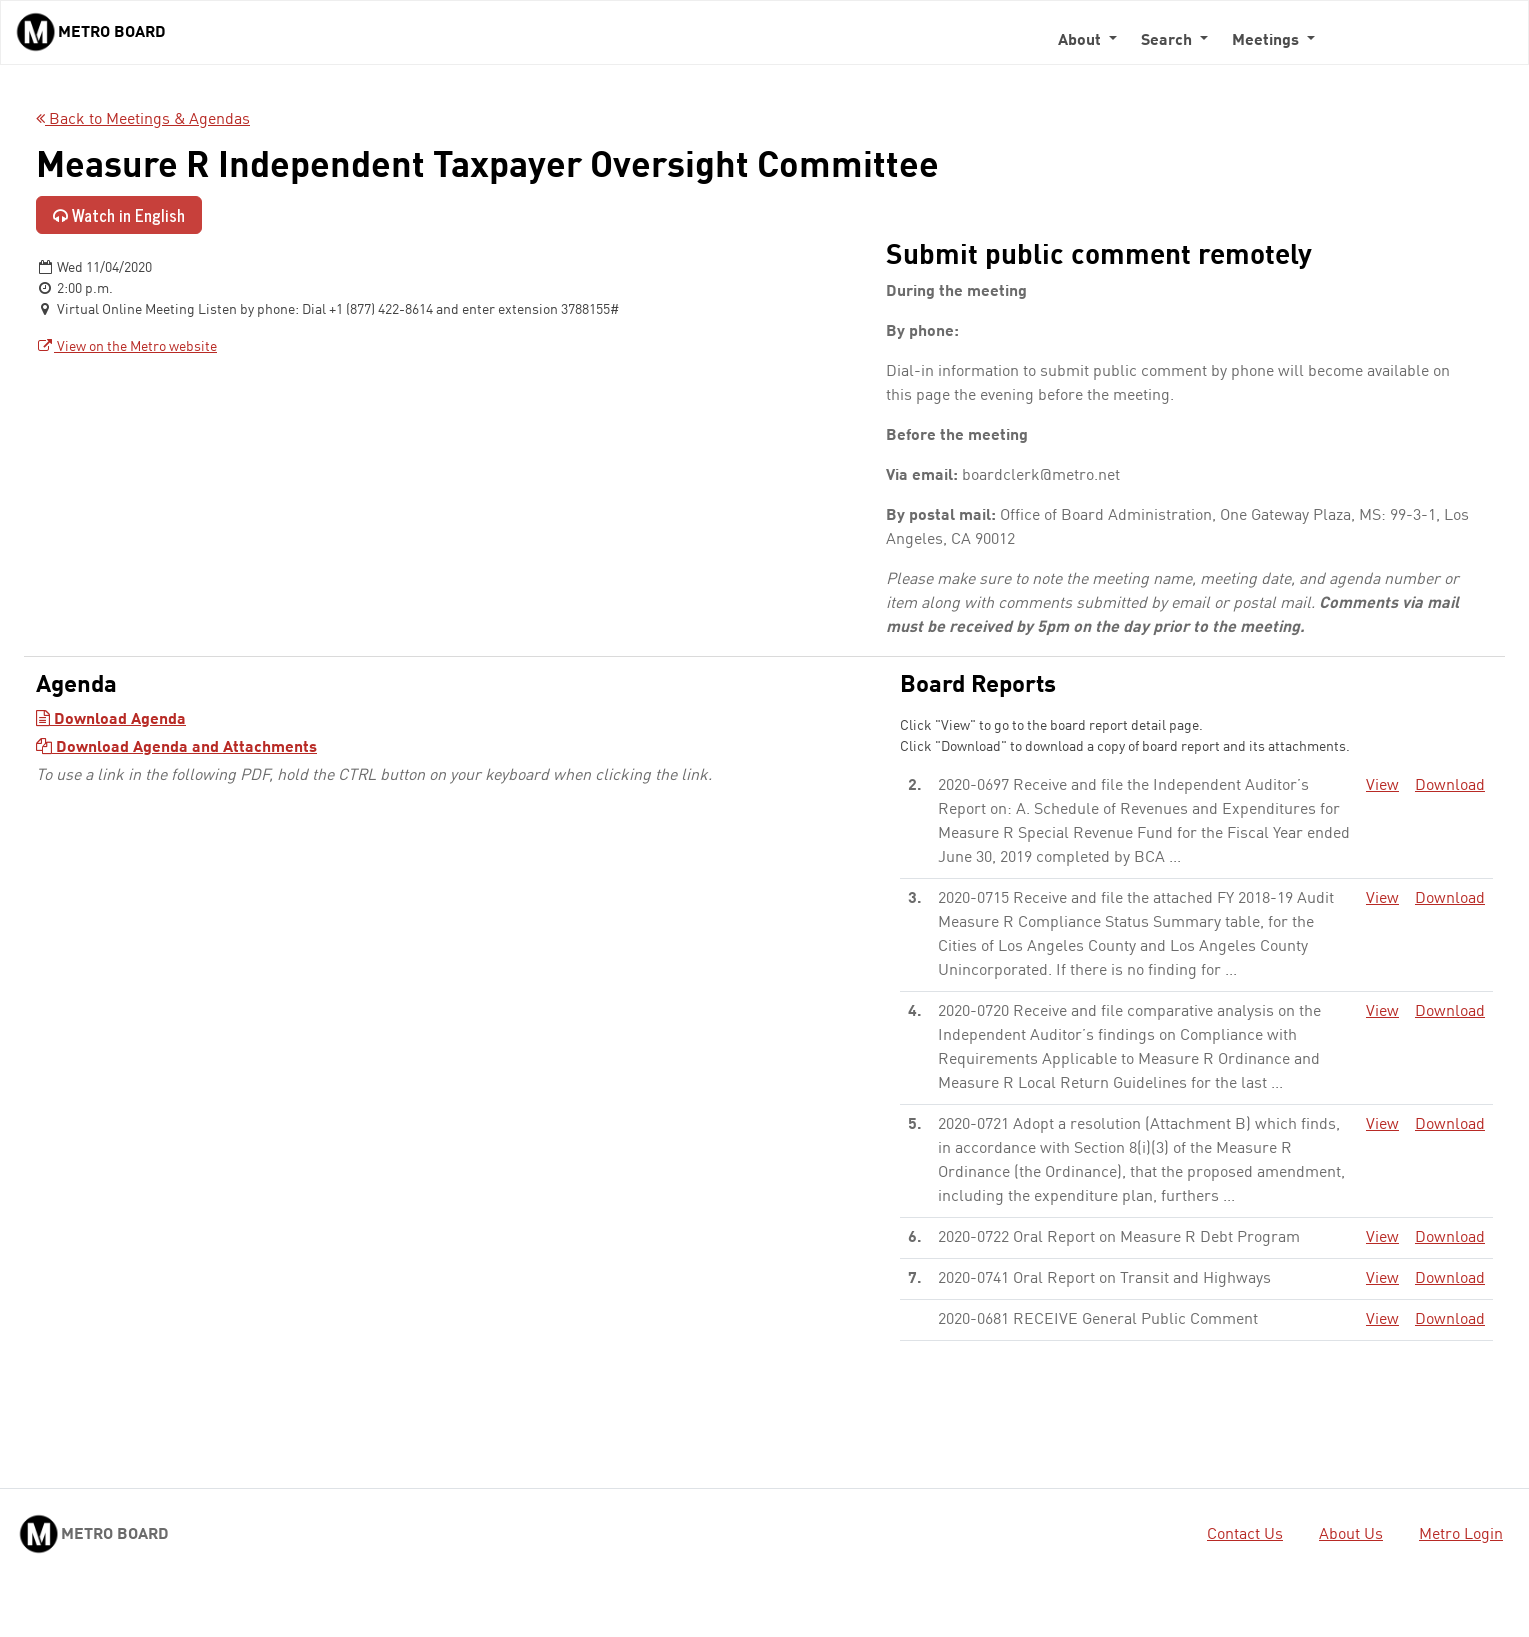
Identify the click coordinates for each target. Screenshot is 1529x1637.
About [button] (1081, 41)
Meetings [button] (1267, 41)
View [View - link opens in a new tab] (1382, 786)
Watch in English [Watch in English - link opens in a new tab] (119, 215)
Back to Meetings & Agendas (143, 120)
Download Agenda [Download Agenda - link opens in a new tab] (111, 720)
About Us (1351, 1535)
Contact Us (1245, 1535)
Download (1450, 786)
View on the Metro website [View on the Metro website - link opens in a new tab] (126, 347)
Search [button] (1168, 41)
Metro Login (1461, 1535)
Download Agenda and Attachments (176, 748)
